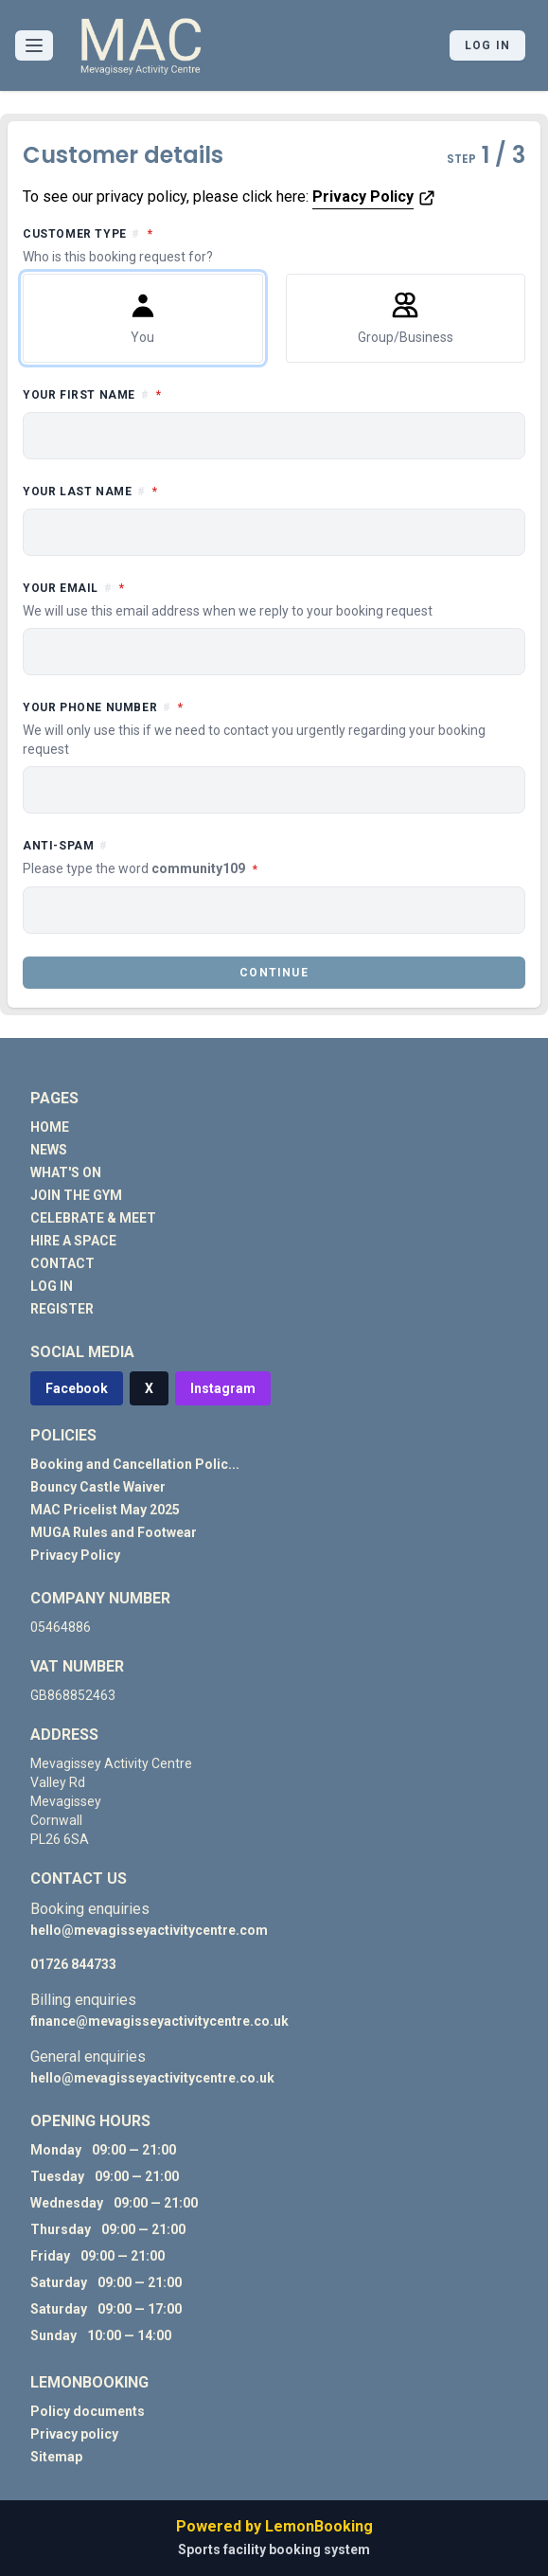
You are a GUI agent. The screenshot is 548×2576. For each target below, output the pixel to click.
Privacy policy (74, 2434)
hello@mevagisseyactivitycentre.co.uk (152, 2077)
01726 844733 (73, 1964)
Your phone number (274, 728)
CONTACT (62, 1263)
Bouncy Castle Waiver (98, 1486)
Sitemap (56, 2456)
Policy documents (87, 2411)
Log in (487, 45)
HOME (49, 1127)
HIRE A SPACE (73, 1240)
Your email (274, 599)
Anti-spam (225, 858)
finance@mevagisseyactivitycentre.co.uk (159, 2021)
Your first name (177, 393)
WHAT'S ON (65, 1172)
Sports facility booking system (274, 2549)
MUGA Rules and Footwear (113, 1532)
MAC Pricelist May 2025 (105, 1509)
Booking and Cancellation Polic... (134, 1464)
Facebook (76, 1388)
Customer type (274, 245)
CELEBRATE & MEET (93, 1217)
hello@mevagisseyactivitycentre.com (149, 1930)
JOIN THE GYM (76, 1195)
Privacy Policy (363, 197)
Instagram (223, 1388)
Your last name (175, 490)
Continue (274, 972)
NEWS (48, 1149)
